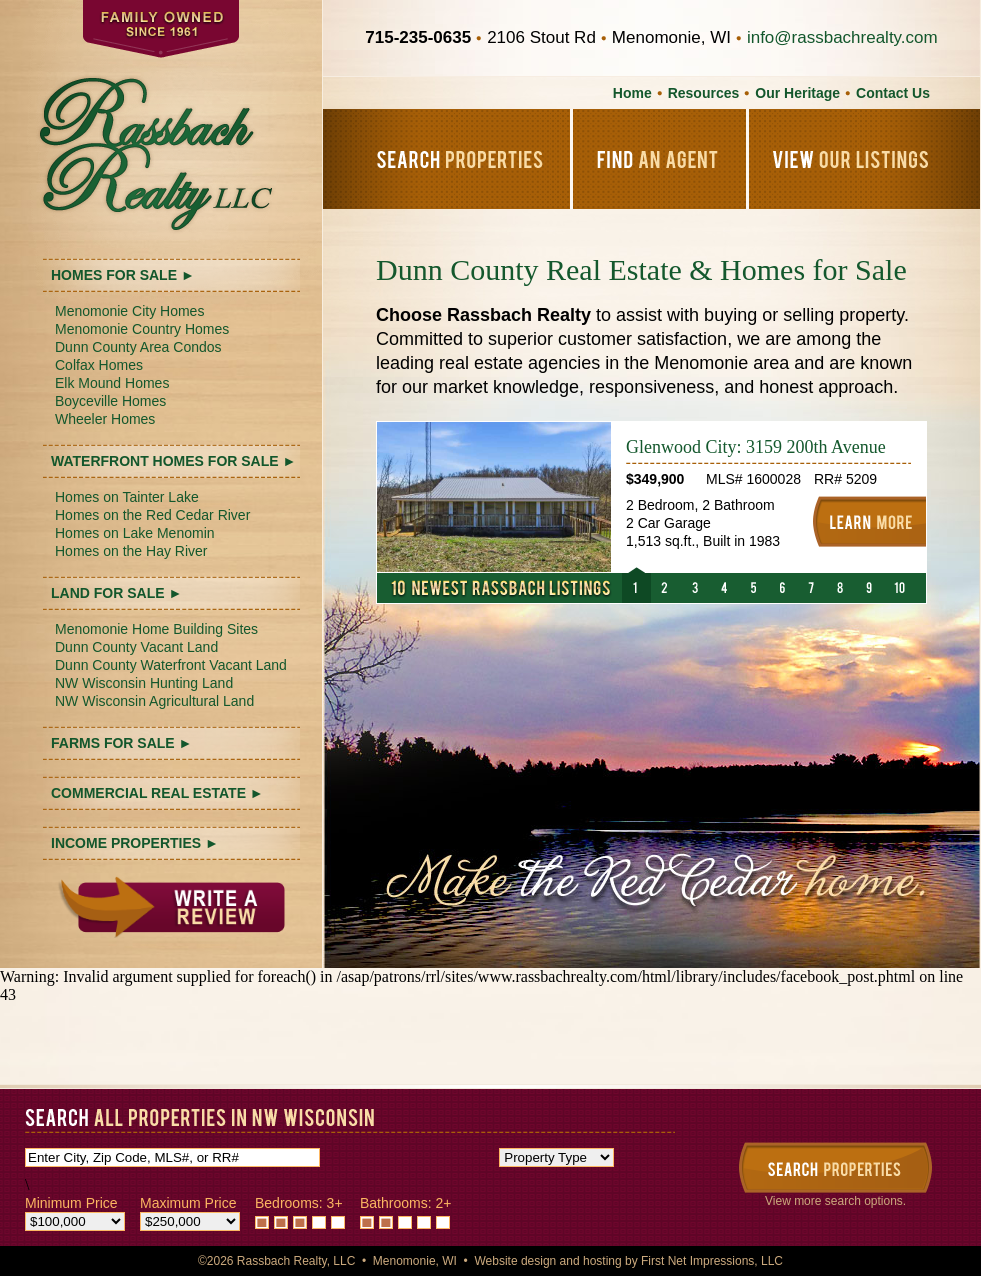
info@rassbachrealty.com (842, 37)
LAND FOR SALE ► (116, 593)
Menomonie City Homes (129, 311)
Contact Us (893, 93)
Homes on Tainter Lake (127, 497)
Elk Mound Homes (112, 383)
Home (632, 93)
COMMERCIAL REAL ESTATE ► (157, 793)
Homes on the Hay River (131, 551)
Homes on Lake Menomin (135, 533)
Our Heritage (797, 93)
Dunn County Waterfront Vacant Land (171, 665)
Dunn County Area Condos (138, 347)
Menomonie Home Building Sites (156, 629)
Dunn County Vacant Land (136, 647)
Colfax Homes (99, 365)
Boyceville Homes (110, 401)
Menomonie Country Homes (142, 329)
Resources (704, 93)
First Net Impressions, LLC (712, 1261)
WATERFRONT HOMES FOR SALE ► (173, 461)
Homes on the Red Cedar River (152, 515)
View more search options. (835, 1201)
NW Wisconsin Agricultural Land (154, 701)
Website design (515, 1261)
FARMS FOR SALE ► (121, 743)
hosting (602, 1261)
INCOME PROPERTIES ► (135, 843)
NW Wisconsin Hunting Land (144, 683)
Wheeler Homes (105, 419)
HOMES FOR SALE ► (123, 275)
